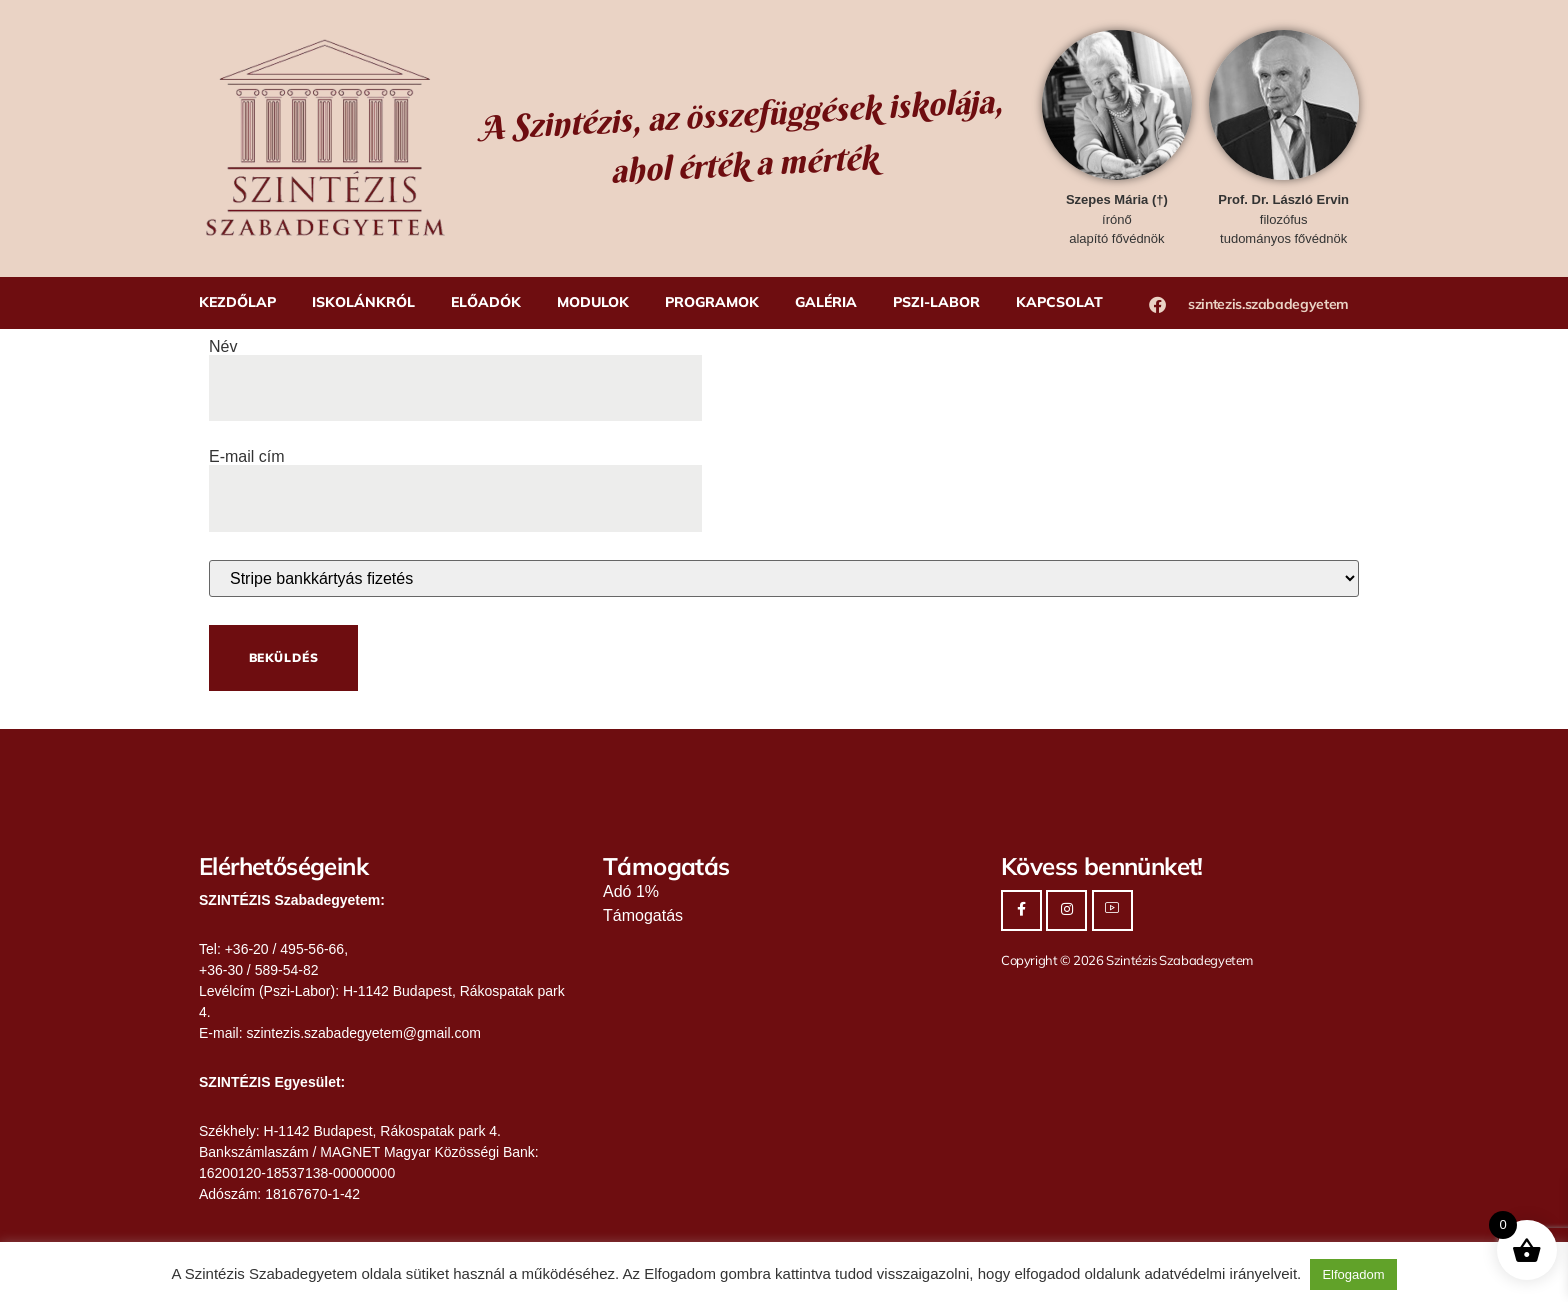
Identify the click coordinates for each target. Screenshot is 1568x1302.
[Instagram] (1066, 910)
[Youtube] (1112, 910)
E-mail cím (455, 478)
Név (455, 368)
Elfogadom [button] (1353, 1274)
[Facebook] (1021, 910)
